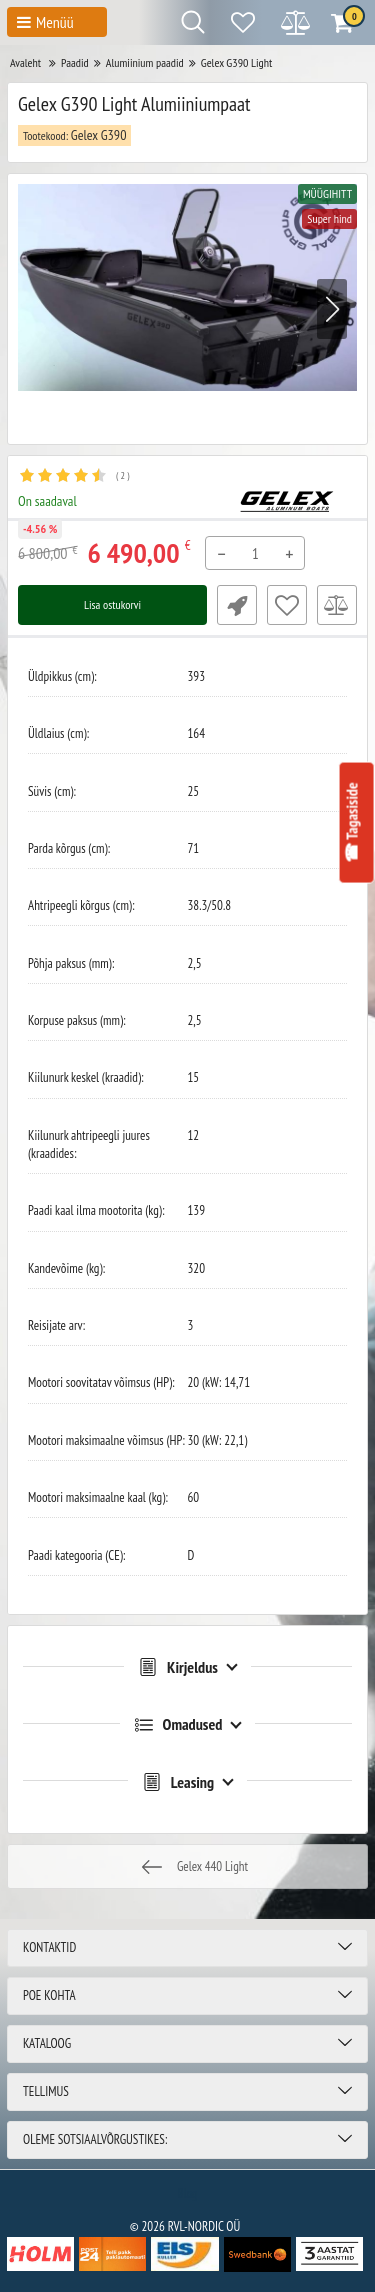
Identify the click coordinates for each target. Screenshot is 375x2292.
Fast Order (237, 605)
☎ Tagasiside (351, 823)
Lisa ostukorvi (112, 604)
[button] (332, 309)
